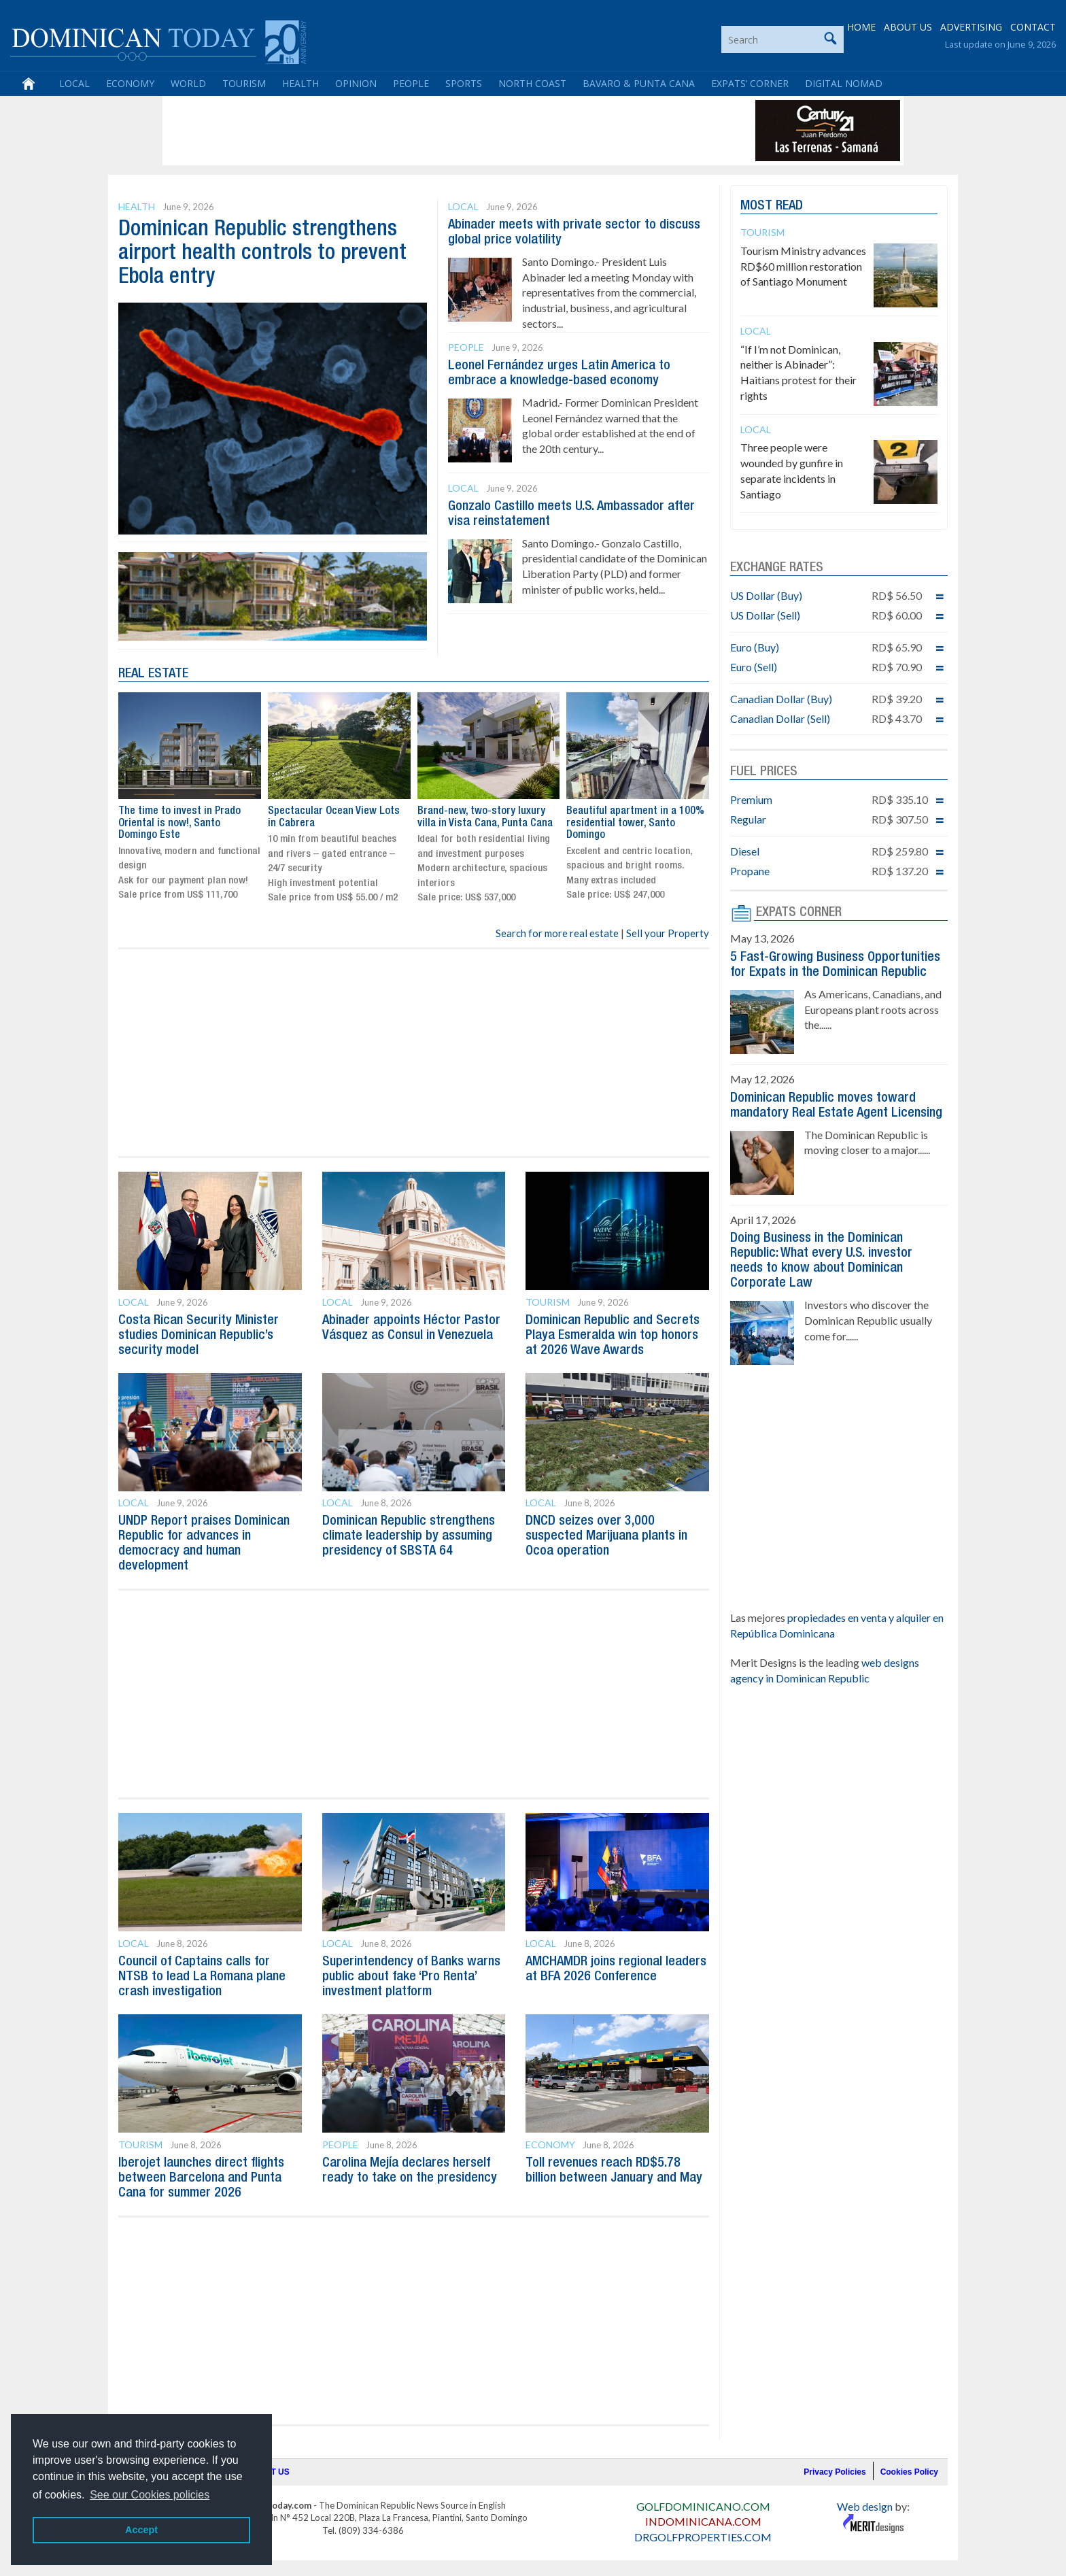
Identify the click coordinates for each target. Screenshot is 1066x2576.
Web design (865, 2506)
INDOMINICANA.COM (703, 2521)
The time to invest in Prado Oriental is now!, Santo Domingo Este (179, 823)
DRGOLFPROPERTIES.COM (703, 2536)
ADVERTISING (971, 26)
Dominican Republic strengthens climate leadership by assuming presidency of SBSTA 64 (408, 1536)
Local (74, 83)
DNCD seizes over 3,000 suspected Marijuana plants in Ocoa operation (606, 1536)
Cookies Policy (909, 2472)
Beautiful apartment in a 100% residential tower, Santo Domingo (635, 823)
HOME (861, 26)
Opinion (356, 83)
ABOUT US (908, 26)
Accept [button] (141, 2529)
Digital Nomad (843, 83)
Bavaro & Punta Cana (639, 83)
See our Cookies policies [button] (149, 2495)
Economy (130, 83)
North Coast (532, 83)
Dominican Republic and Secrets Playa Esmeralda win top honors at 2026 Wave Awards (613, 1336)
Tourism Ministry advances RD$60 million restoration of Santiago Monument (803, 266)
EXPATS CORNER (799, 912)
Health (300, 83)
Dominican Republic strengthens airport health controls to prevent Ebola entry (262, 253)
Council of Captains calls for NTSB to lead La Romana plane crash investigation (202, 1977)
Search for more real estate (557, 933)
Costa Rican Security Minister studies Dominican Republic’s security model (198, 1336)
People (411, 83)
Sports (463, 83)
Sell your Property (667, 933)
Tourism (244, 83)
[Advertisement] (413, 130)
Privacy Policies (834, 2472)
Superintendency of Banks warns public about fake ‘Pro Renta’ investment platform (411, 1977)
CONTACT (1033, 26)
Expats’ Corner (750, 83)
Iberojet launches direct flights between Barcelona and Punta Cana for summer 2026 (201, 2178)
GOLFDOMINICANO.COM (703, 2506)
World (188, 83)
